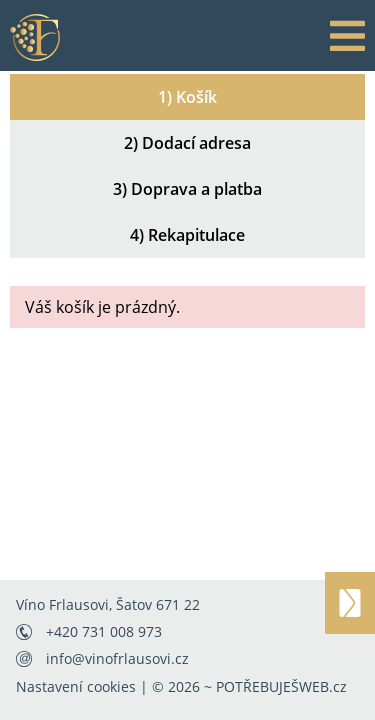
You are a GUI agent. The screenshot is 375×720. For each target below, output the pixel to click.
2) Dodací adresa (187, 143)
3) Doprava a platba (187, 189)
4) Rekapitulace (187, 235)
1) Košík (187, 97)
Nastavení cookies (76, 686)
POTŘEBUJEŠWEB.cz (281, 686)
